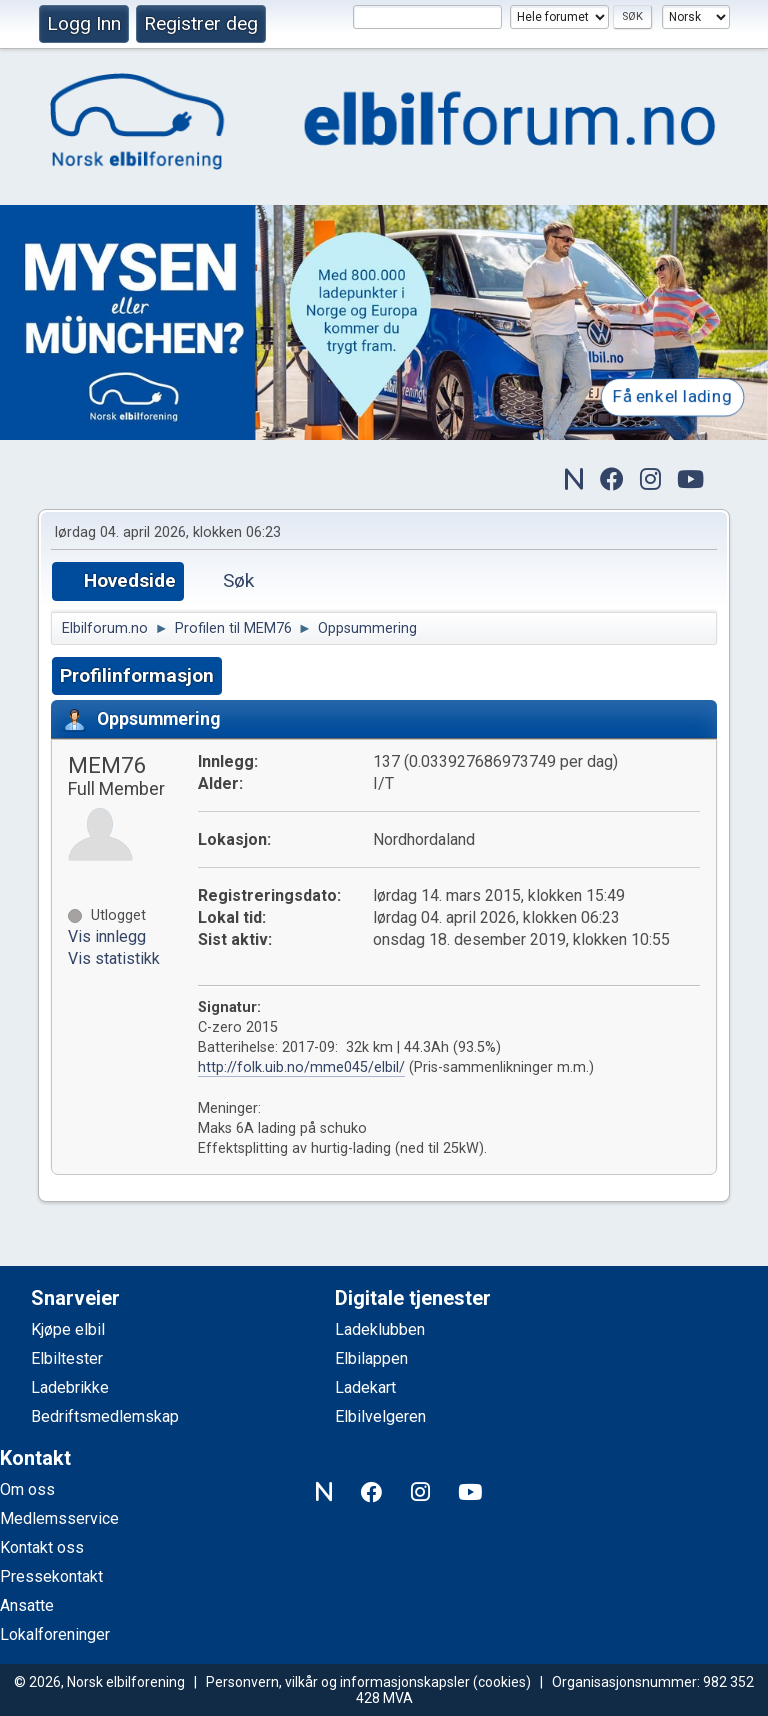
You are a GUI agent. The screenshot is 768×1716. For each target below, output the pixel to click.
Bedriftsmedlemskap (105, 1416)
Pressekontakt (51, 1576)
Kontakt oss (42, 1547)
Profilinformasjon (137, 675)
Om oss (27, 1489)
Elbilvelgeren (380, 1416)
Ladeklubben (380, 1329)
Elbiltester (67, 1358)
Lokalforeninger (55, 1634)
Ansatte (27, 1605)
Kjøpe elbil (68, 1329)
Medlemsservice (59, 1518)
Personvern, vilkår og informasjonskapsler (338, 1682)
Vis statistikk (114, 958)
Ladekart (365, 1387)
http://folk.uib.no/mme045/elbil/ (301, 1067)
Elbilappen (371, 1358)
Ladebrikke (70, 1387)
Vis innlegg (107, 936)
